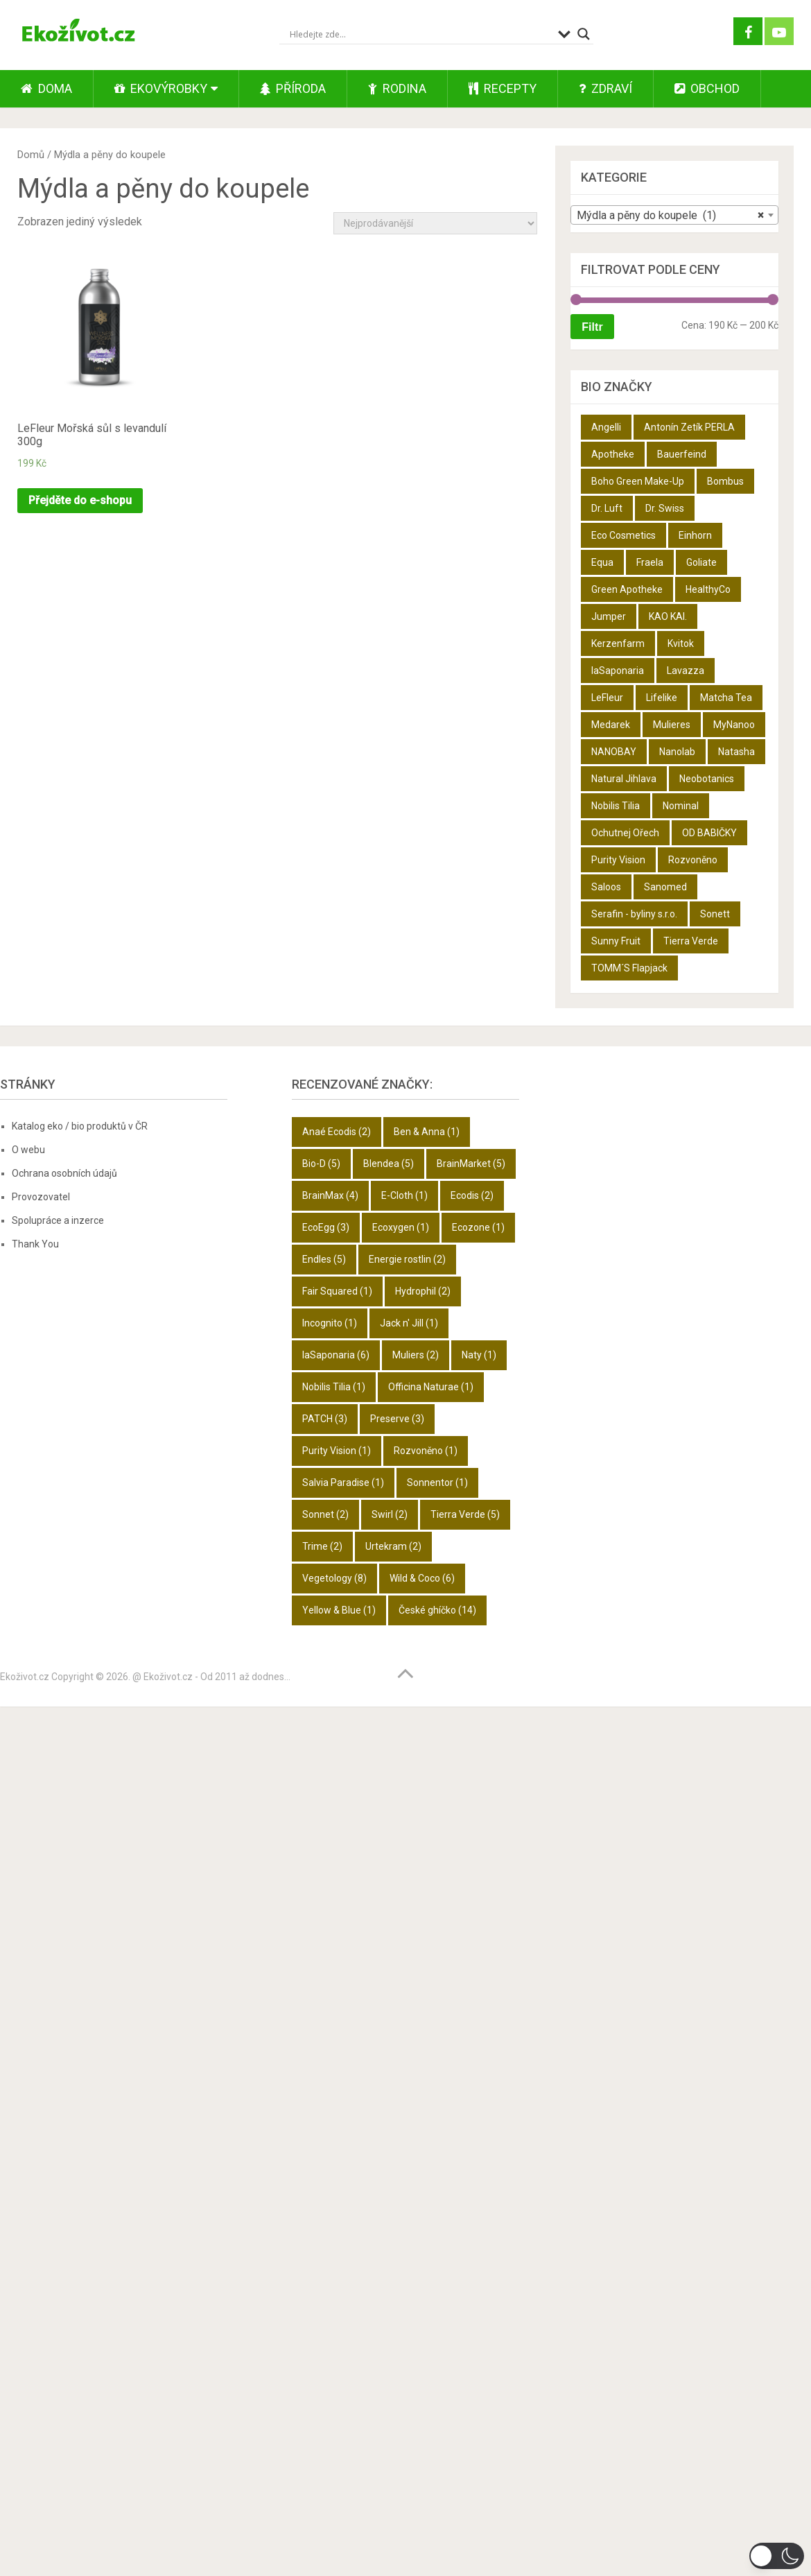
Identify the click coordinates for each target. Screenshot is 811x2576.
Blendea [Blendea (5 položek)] (388, 1163)
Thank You (35, 1244)
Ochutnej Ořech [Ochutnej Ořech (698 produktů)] (625, 832)
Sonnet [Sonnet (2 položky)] (325, 1514)
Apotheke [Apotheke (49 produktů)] (612, 454)
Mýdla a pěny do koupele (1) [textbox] (670, 215)
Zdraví (605, 88)
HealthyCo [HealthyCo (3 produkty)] (708, 589)
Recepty (503, 88)
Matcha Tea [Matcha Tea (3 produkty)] (726, 697)
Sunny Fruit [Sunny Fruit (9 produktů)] (615, 940)
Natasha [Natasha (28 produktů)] (736, 751)
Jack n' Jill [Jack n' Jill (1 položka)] (409, 1323)
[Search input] (420, 34)
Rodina (397, 88)
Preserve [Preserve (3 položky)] (397, 1418)
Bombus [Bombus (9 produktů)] (725, 481)
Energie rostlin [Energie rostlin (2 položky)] (407, 1259)
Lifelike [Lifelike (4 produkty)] (661, 697)
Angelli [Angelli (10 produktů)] (606, 427)
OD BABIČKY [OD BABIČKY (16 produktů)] (709, 832)
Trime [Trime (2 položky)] (322, 1546)
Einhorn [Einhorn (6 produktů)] (695, 535)
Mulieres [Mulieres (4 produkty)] (671, 724)
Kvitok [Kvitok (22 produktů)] (681, 643)
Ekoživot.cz (24, 1676)
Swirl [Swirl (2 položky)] (390, 1514)
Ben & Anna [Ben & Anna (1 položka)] (427, 1131)
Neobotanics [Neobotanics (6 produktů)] (706, 778)
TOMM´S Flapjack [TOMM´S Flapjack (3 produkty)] (629, 968)
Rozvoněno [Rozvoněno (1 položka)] (425, 1450)
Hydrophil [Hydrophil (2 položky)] (423, 1291)
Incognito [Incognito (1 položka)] (329, 1323)
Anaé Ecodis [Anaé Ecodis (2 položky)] (336, 1131)
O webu (28, 1149)
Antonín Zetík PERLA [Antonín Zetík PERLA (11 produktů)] (689, 427)
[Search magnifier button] (583, 34)
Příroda (293, 88)
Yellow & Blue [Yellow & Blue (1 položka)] (339, 1610)
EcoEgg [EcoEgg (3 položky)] (325, 1227)
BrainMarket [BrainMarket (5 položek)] (471, 1163)
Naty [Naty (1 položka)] (479, 1354)
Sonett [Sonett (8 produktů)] (715, 913)
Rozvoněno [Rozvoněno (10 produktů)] (692, 859)
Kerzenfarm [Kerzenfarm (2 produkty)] (618, 643)
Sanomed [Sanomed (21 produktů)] (665, 886)
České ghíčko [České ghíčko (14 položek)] (437, 1610)
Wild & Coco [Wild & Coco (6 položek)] (422, 1578)
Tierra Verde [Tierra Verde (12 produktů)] (690, 940)
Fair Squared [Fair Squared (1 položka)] (337, 1291)
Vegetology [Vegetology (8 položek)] (334, 1578)
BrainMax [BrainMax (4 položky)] (330, 1195)
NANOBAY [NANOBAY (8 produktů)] (613, 751)
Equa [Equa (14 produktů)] (602, 562)
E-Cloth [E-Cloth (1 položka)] (404, 1195)
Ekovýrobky (160, 88)
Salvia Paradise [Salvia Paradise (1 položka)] (343, 1482)
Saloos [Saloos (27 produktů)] (606, 886)
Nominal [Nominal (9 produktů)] (681, 805)
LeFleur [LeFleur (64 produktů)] (607, 697)
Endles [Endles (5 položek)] (324, 1259)
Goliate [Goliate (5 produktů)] (701, 562)
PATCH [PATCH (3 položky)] (324, 1418)
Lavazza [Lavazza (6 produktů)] (685, 670)
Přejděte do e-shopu (80, 500)
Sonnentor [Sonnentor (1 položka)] (437, 1482)
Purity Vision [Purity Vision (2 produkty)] (618, 859)
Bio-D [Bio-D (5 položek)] (321, 1163)
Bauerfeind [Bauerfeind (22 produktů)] (681, 454)
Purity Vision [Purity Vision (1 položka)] (336, 1450)
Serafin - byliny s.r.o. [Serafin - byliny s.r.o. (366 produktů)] (634, 913)
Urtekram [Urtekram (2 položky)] (393, 1546)
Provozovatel (41, 1196)
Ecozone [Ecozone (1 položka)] (478, 1227)
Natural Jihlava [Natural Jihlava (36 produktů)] (623, 778)
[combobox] (674, 215)
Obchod (707, 88)
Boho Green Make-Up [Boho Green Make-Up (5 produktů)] (637, 481)
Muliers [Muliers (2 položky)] (415, 1354)
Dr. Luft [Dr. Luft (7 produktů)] (606, 508)
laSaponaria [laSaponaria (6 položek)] (335, 1354)
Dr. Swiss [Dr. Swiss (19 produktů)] (664, 508)
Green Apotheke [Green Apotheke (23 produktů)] (627, 589)
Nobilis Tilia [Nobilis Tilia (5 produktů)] (615, 805)
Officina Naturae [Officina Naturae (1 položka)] (430, 1386)
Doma (46, 88)
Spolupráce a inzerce (58, 1220)
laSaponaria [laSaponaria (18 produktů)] (617, 670)
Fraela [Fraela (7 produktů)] (649, 562)
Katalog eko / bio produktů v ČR (80, 1126)
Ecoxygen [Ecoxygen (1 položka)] (400, 1227)
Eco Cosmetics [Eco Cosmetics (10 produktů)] (623, 535)
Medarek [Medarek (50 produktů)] (610, 724)
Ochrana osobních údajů (64, 1173)
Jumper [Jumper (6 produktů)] (608, 616)
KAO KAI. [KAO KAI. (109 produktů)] (668, 616)
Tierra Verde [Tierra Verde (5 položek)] (465, 1514)
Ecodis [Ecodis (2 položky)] (472, 1195)
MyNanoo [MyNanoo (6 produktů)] (734, 724)
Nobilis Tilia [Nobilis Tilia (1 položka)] (333, 1386)
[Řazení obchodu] (435, 223)
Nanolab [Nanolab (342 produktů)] (677, 751)
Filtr (592, 326)
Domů (30, 154)
